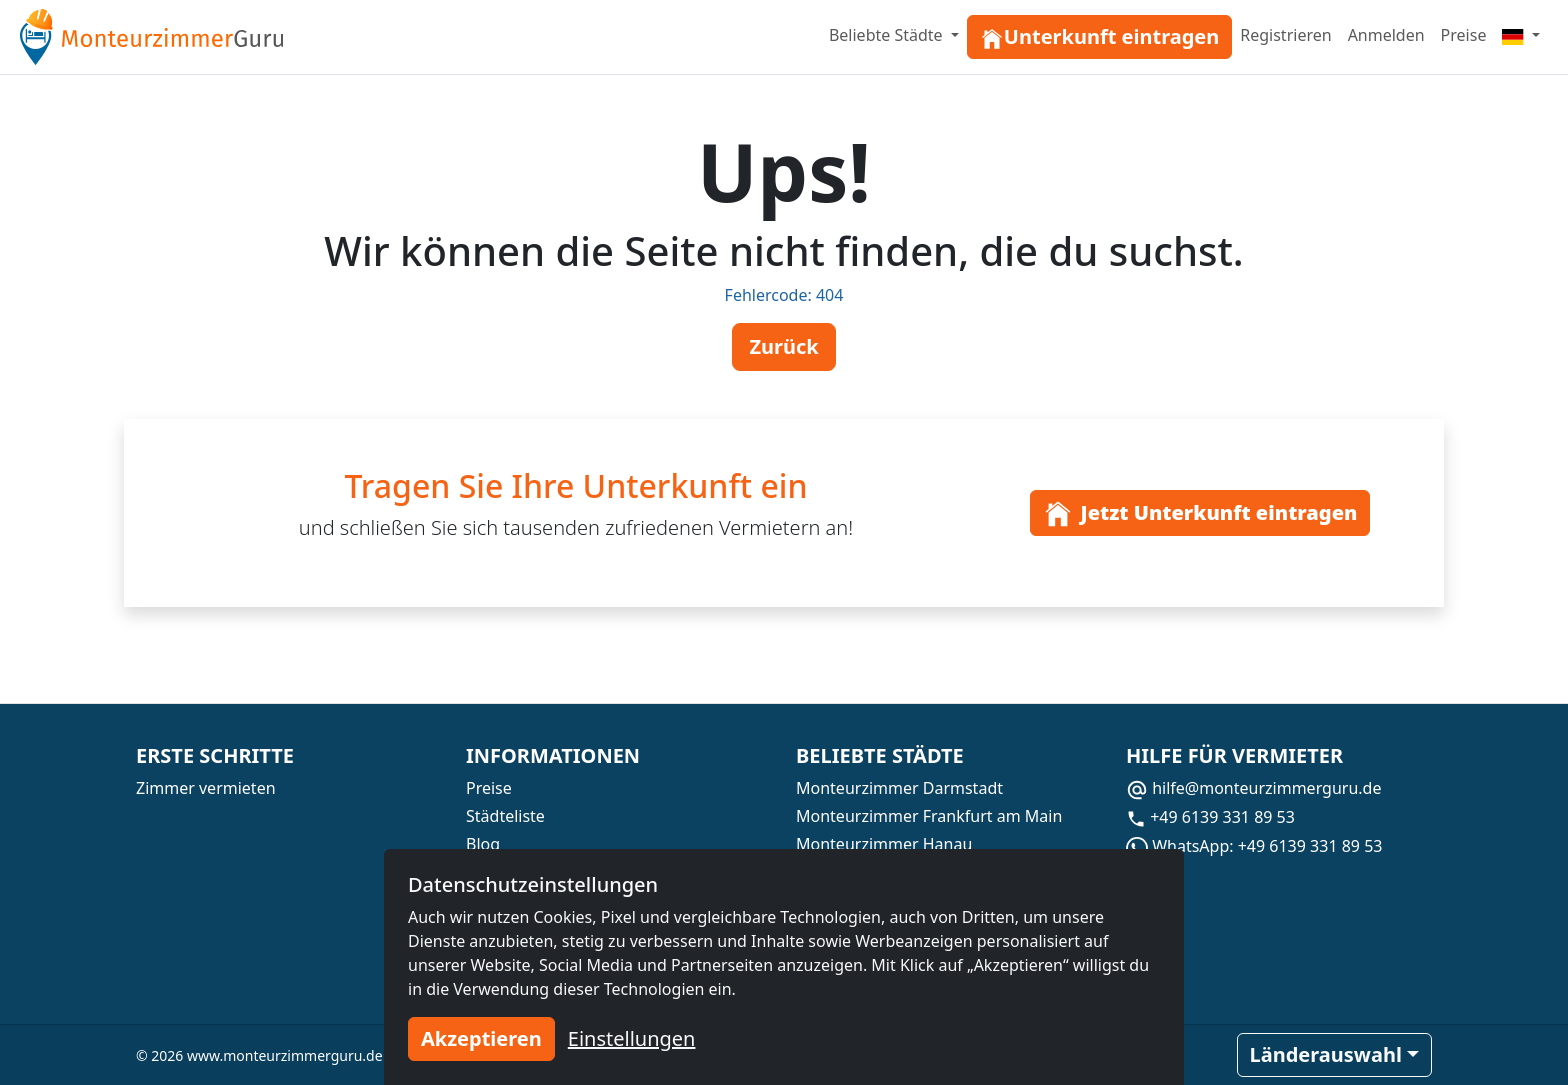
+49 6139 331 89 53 (1210, 817)
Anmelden (1386, 35)
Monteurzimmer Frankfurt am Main (929, 816)
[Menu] (1521, 35)
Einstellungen (632, 1038)
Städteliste (505, 816)
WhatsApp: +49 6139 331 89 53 (1254, 846)
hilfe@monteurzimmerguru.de (1253, 788)
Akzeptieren (481, 1038)
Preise (1464, 35)
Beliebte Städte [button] (888, 35)
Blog (483, 844)
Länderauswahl (1326, 1054)
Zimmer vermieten (206, 788)
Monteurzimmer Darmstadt (899, 788)
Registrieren (1285, 35)
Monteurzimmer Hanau (884, 844)
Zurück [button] (783, 346)
